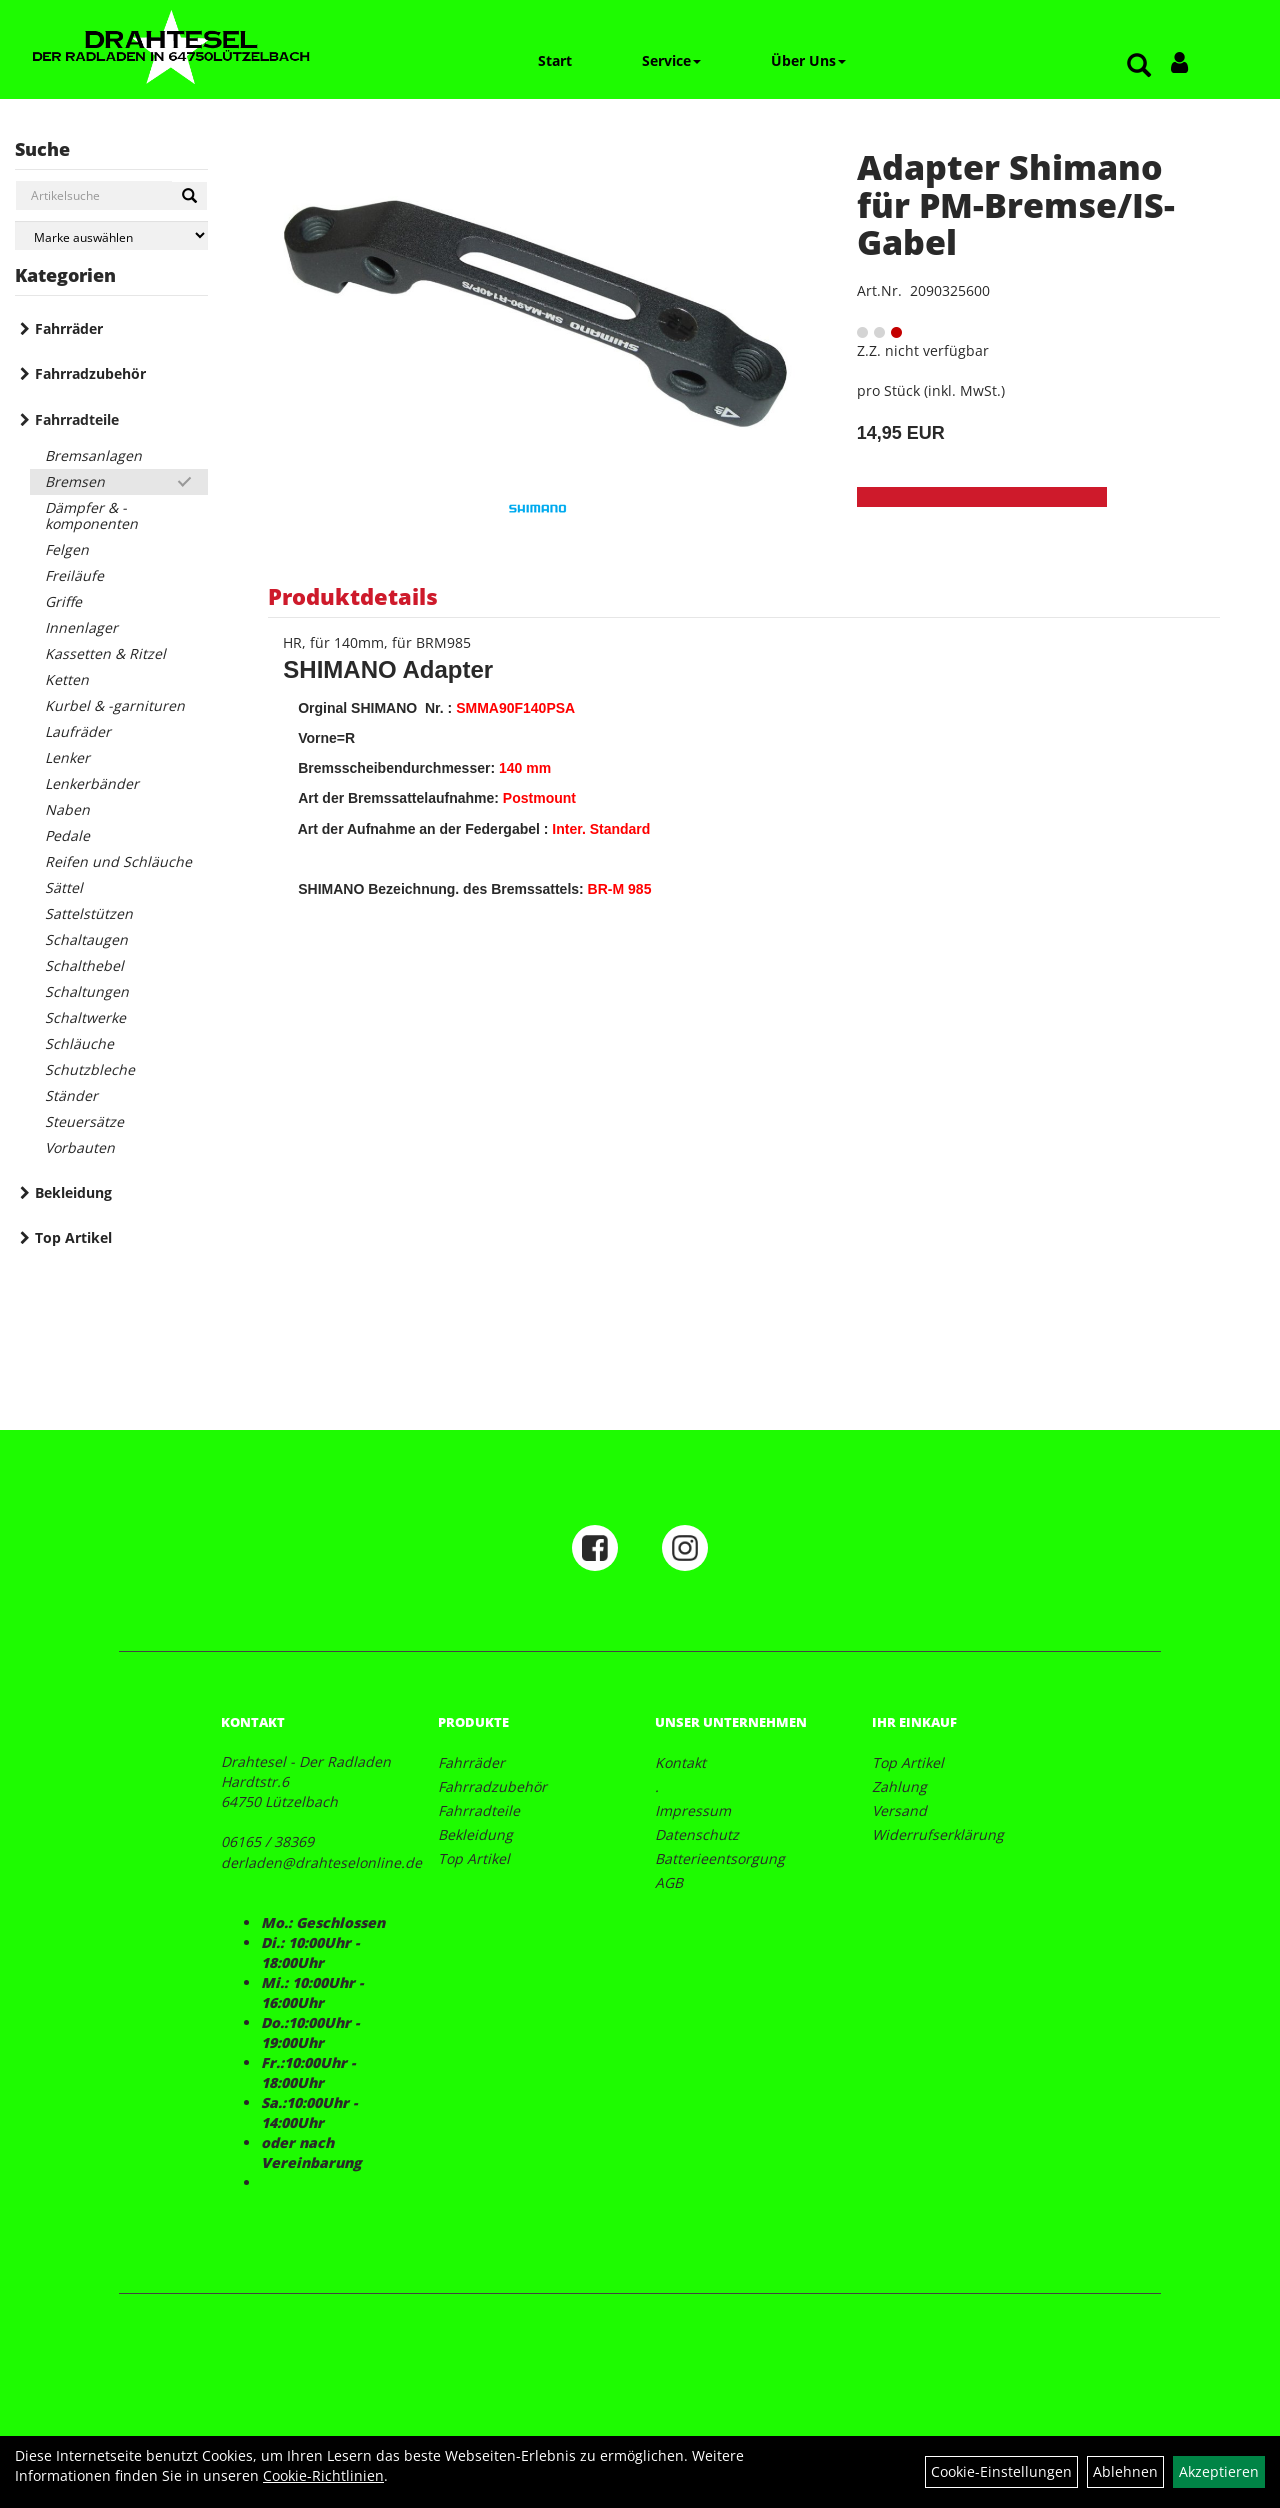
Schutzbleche (90, 1069)
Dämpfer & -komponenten (91, 515)
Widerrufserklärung (938, 1834)
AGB (669, 1882)
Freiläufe (74, 575)
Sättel (64, 887)
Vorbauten (80, 1147)
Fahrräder (69, 328)
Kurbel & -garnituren (115, 705)
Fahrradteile (77, 419)
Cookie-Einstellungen (1001, 2471)
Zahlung (899, 1786)
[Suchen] (189, 196)
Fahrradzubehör (90, 373)
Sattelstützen (89, 913)
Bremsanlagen (93, 455)
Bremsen (75, 481)
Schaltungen (87, 991)
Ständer (71, 1095)
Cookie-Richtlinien (323, 2475)
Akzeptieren (1219, 2471)
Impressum (693, 1810)
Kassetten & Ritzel (105, 653)
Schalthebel (84, 965)
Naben (67, 809)
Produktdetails (353, 596)
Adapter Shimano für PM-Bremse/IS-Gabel (1016, 204)
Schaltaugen (86, 939)
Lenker (67, 757)
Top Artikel (73, 1237)
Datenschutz (697, 1834)
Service (671, 60)
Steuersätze (84, 1121)
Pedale (67, 835)
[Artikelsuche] (1139, 66)
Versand (899, 1810)
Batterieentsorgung (720, 1858)
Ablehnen (1125, 2471)
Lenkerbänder (92, 783)
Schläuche (79, 1043)
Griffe (63, 601)
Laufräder (78, 731)
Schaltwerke (85, 1017)
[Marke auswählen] (111, 235)
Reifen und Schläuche (118, 861)
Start (555, 60)
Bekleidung (73, 1192)
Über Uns (808, 60)
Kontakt (680, 1762)
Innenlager (81, 627)
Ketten (67, 679)
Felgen (67, 549)
